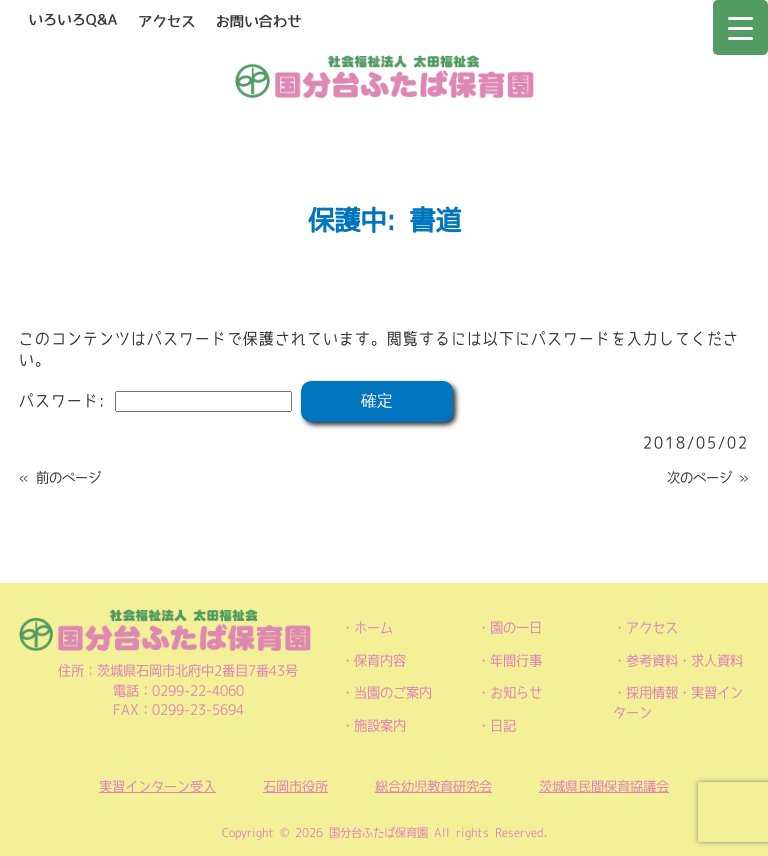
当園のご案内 (393, 692)
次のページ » (708, 477)
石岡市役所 (295, 786)
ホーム (373, 627)
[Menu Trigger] (740, 27)
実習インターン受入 (157, 786)
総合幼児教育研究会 (433, 786)
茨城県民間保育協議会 (604, 786)
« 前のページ (60, 477)
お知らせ (516, 692)
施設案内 (380, 725)
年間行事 (516, 660)
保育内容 (380, 660)
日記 (503, 725)
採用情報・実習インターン (678, 702)
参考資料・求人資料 (684, 660)
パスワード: (155, 400)
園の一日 (516, 627)
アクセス (652, 627)
